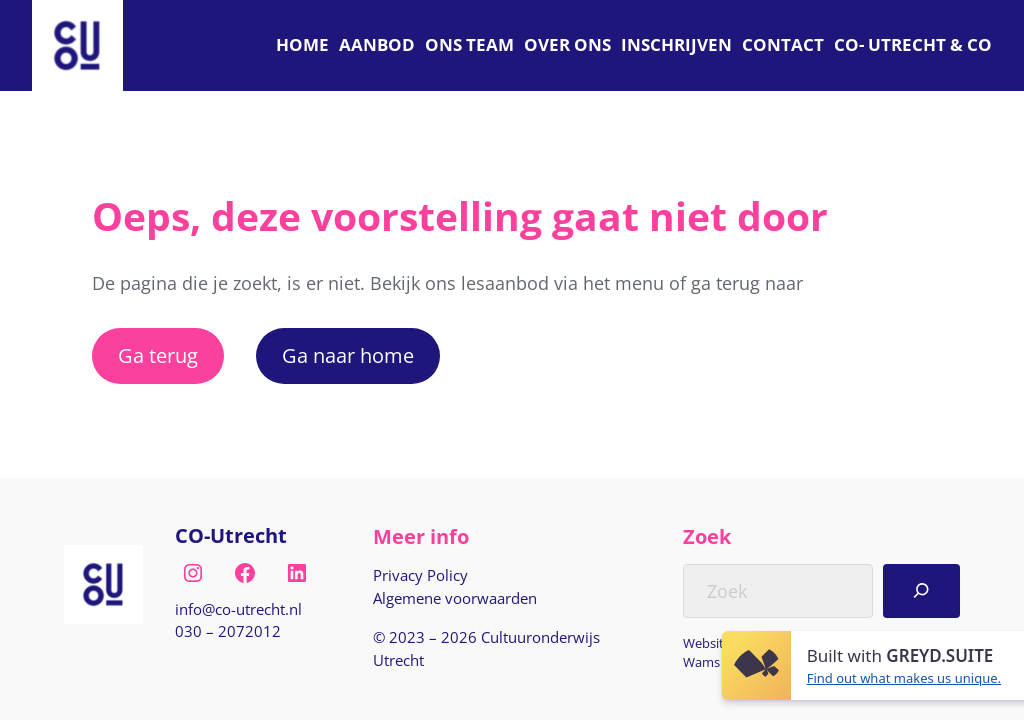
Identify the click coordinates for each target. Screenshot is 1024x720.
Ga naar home (348, 355)
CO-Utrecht (231, 535)
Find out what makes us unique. (904, 678)
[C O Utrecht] (913, 45)
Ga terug (158, 355)
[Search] (921, 591)
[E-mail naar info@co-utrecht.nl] (238, 609)
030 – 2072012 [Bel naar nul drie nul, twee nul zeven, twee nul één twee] (228, 631)
